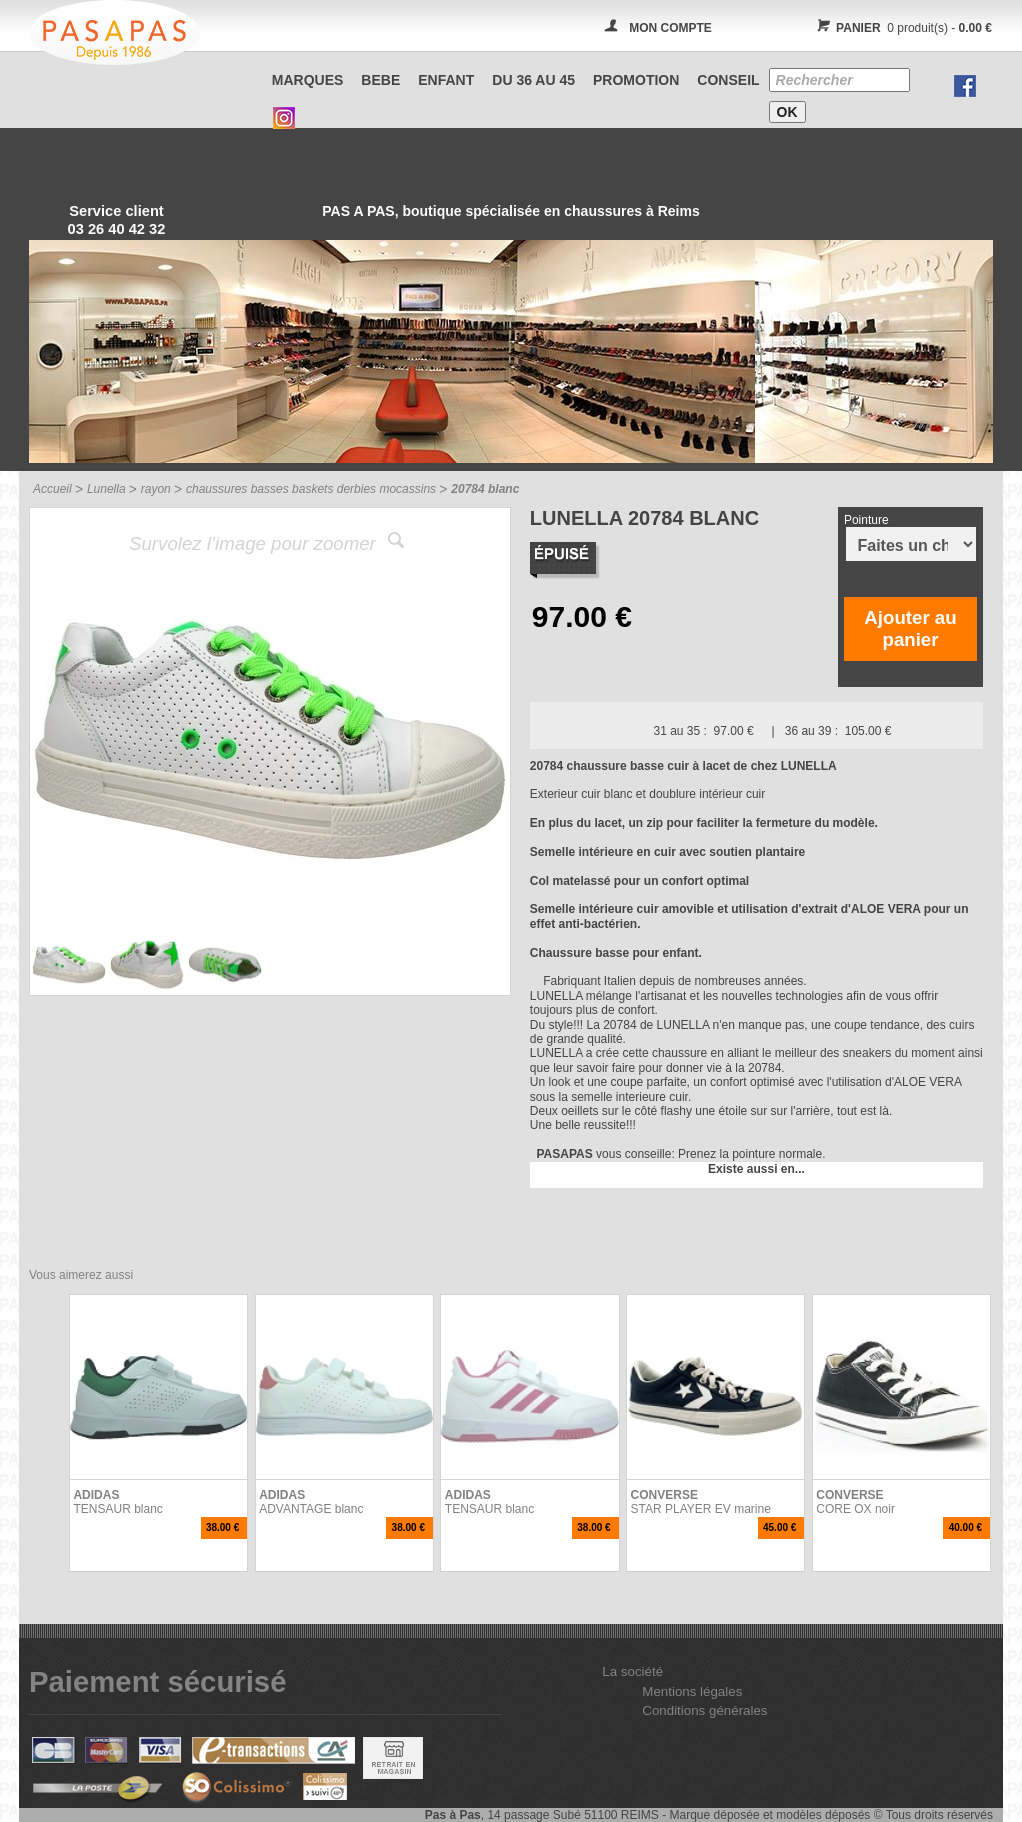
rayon (156, 489)
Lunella (106, 489)
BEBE (380, 80)
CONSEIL (728, 80)
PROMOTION (636, 80)
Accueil (52, 489)
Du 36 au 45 (533, 80)
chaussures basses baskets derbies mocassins (311, 489)
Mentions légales (692, 1691)
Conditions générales (704, 1710)
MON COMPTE (670, 28)
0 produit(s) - (901, 28)
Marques (308, 80)
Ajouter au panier (910, 628)
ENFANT (446, 80)
